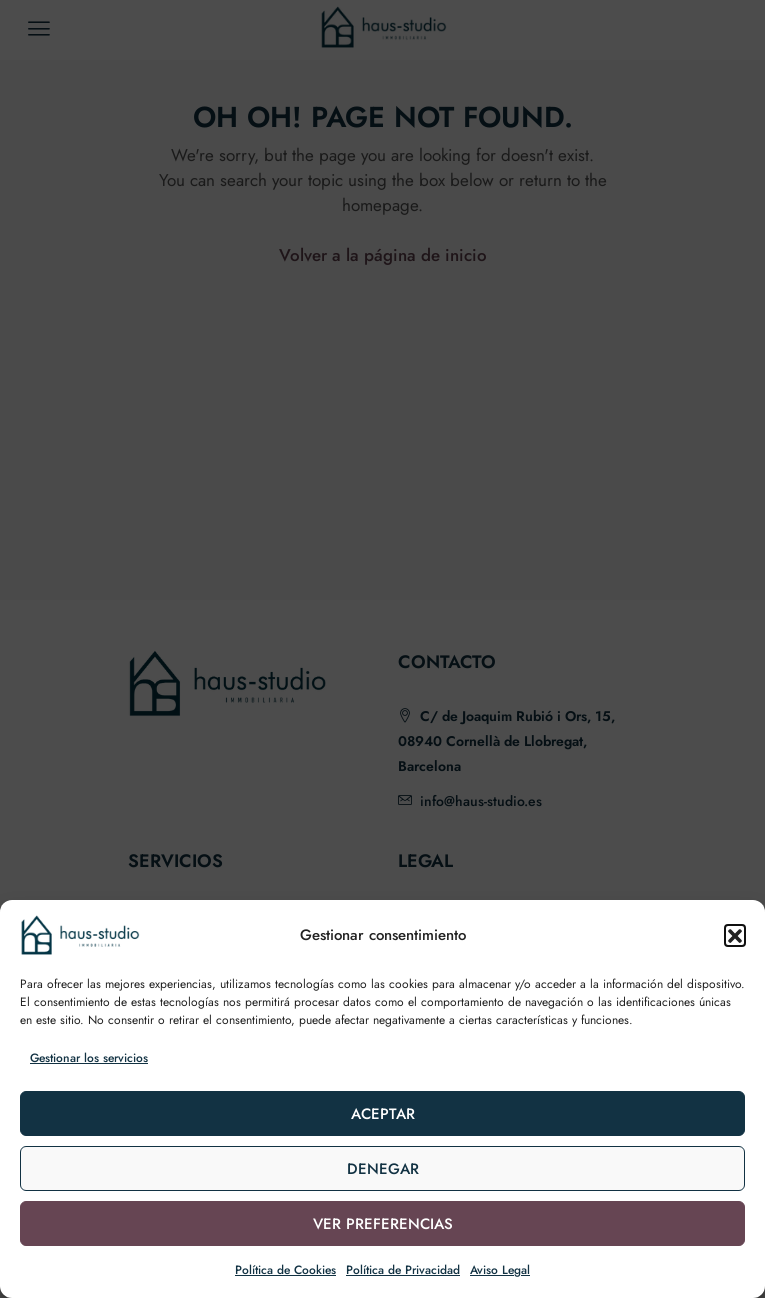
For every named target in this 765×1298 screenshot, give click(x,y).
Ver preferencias (383, 1224)
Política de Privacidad (403, 1270)
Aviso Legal (500, 1270)
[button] (735, 935)
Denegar (383, 1169)
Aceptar (383, 1114)
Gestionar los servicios (89, 1058)
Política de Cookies (285, 1270)
